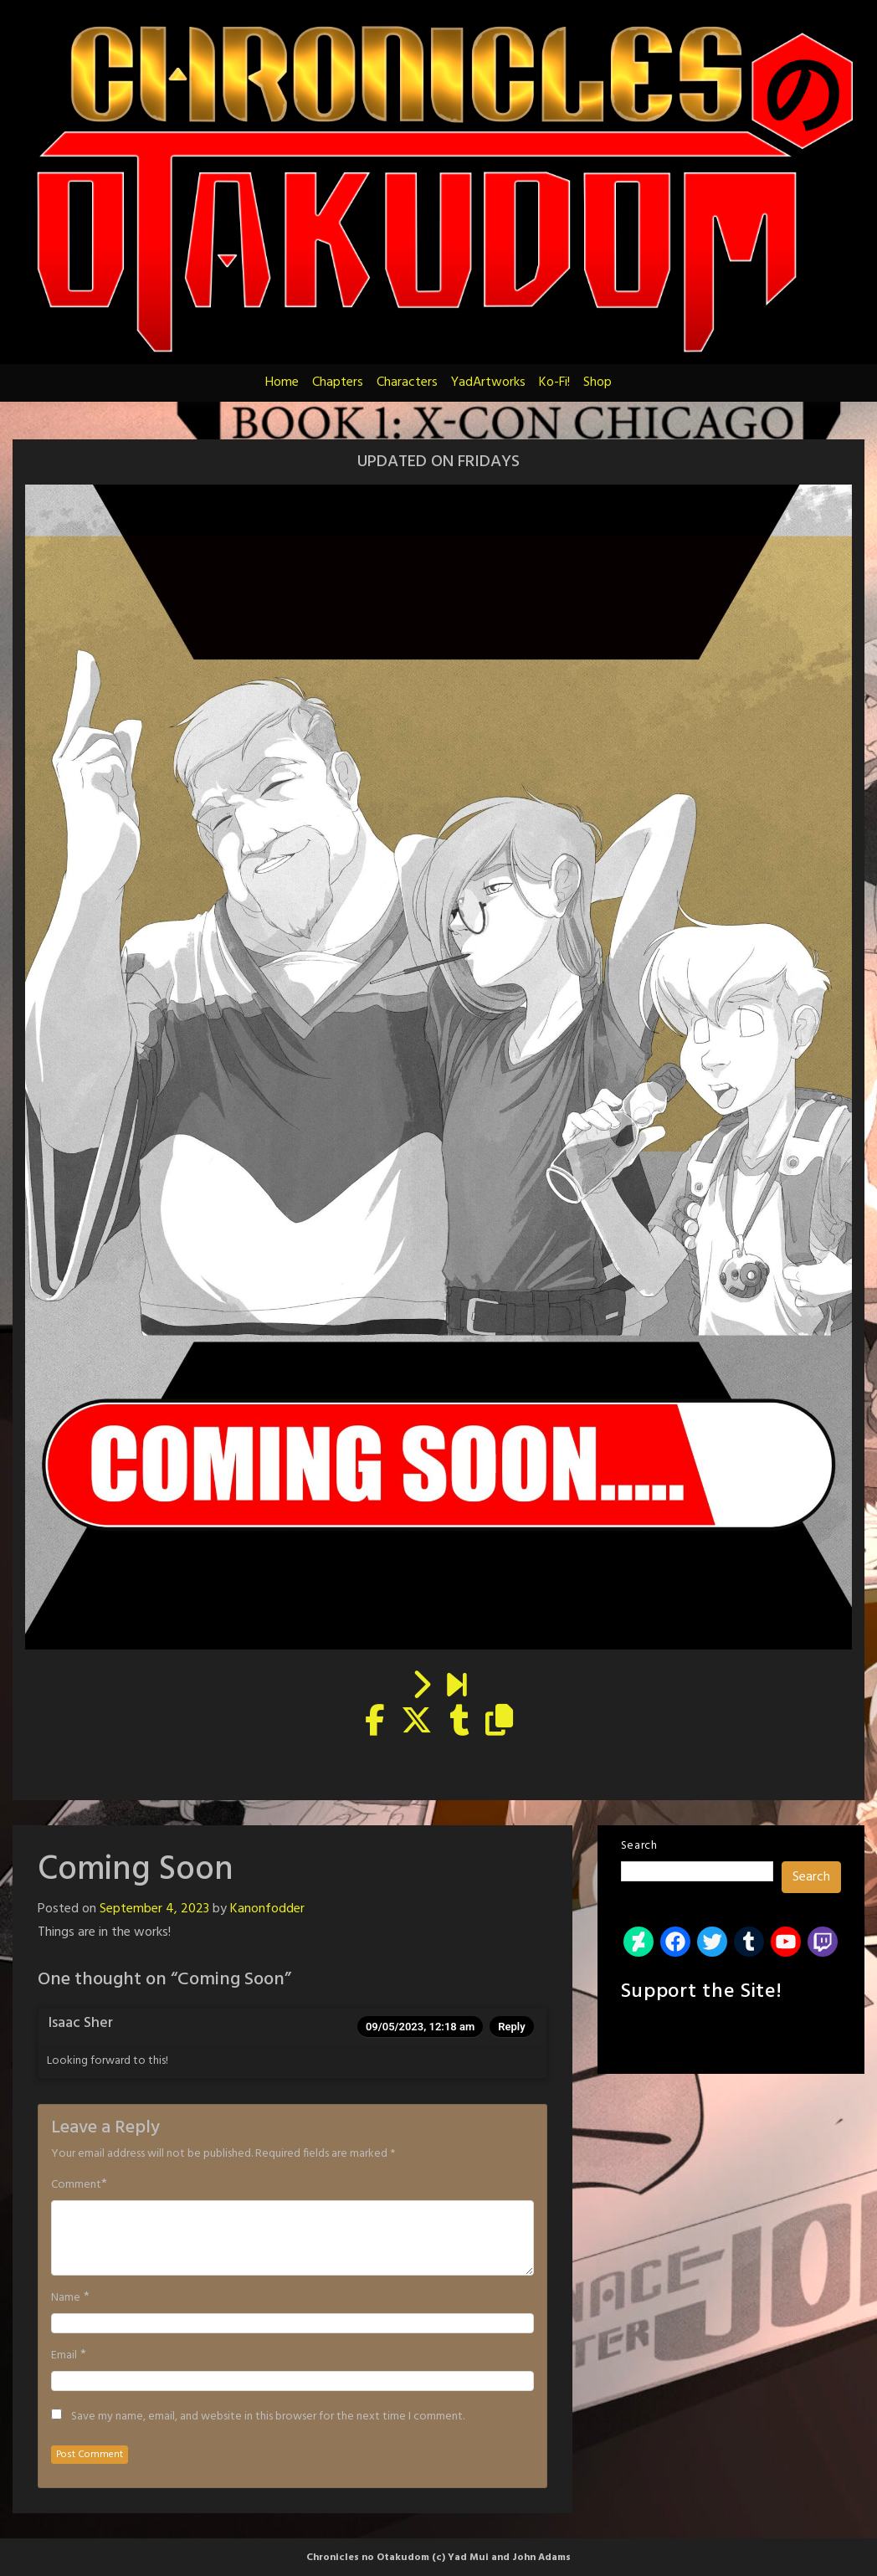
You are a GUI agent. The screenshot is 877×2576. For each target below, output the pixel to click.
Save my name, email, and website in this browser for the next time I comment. (267, 2417)
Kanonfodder (267, 1909)
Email (64, 2356)
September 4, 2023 (154, 1909)
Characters (407, 382)
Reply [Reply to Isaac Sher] (511, 2026)
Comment (76, 2185)
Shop (597, 382)
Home (282, 382)
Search (639, 1846)
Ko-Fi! (554, 382)
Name (65, 2298)
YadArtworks (488, 382)
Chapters (337, 382)
